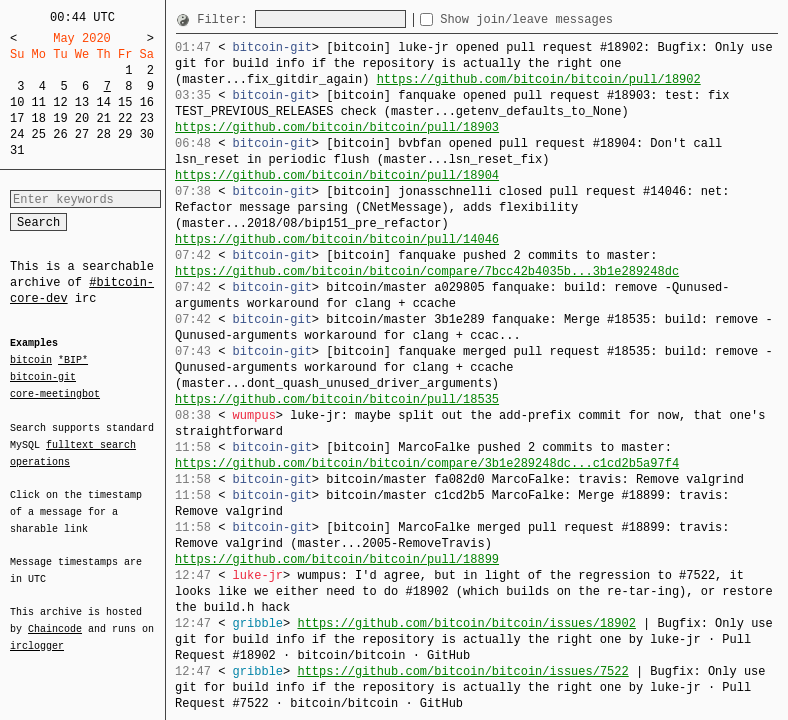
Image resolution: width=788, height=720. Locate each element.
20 (82, 118)
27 (82, 134)
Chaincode (55, 617)
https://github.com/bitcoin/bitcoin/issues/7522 (462, 671)
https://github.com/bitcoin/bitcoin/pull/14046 (337, 239)
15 (125, 102)
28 (103, 134)
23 (147, 118)
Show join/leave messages (562, 19)
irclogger (37, 633)
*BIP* (73, 361)
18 (39, 118)
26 (60, 134)
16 (147, 102)
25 (39, 134)
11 (39, 102)
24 (17, 134)
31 (17, 150)
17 (17, 118)
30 (147, 134)
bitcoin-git (43, 377)
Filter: (226, 19)
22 (125, 118)
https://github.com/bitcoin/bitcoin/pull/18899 (337, 559)
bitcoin (31, 361)
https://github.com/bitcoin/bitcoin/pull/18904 (337, 175)
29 (125, 134)
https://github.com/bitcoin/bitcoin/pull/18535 (337, 399)
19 (60, 118)
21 (103, 118)
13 (82, 102)
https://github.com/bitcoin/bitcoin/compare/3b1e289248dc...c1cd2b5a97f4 (427, 463)
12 (60, 102)
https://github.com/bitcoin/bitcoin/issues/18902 (466, 623)
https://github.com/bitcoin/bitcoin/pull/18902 (539, 79)
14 (103, 102)
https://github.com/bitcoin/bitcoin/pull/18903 (337, 127)
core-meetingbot (55, 393)
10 (17, 102)
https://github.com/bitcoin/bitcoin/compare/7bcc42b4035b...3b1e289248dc (427, 271)
